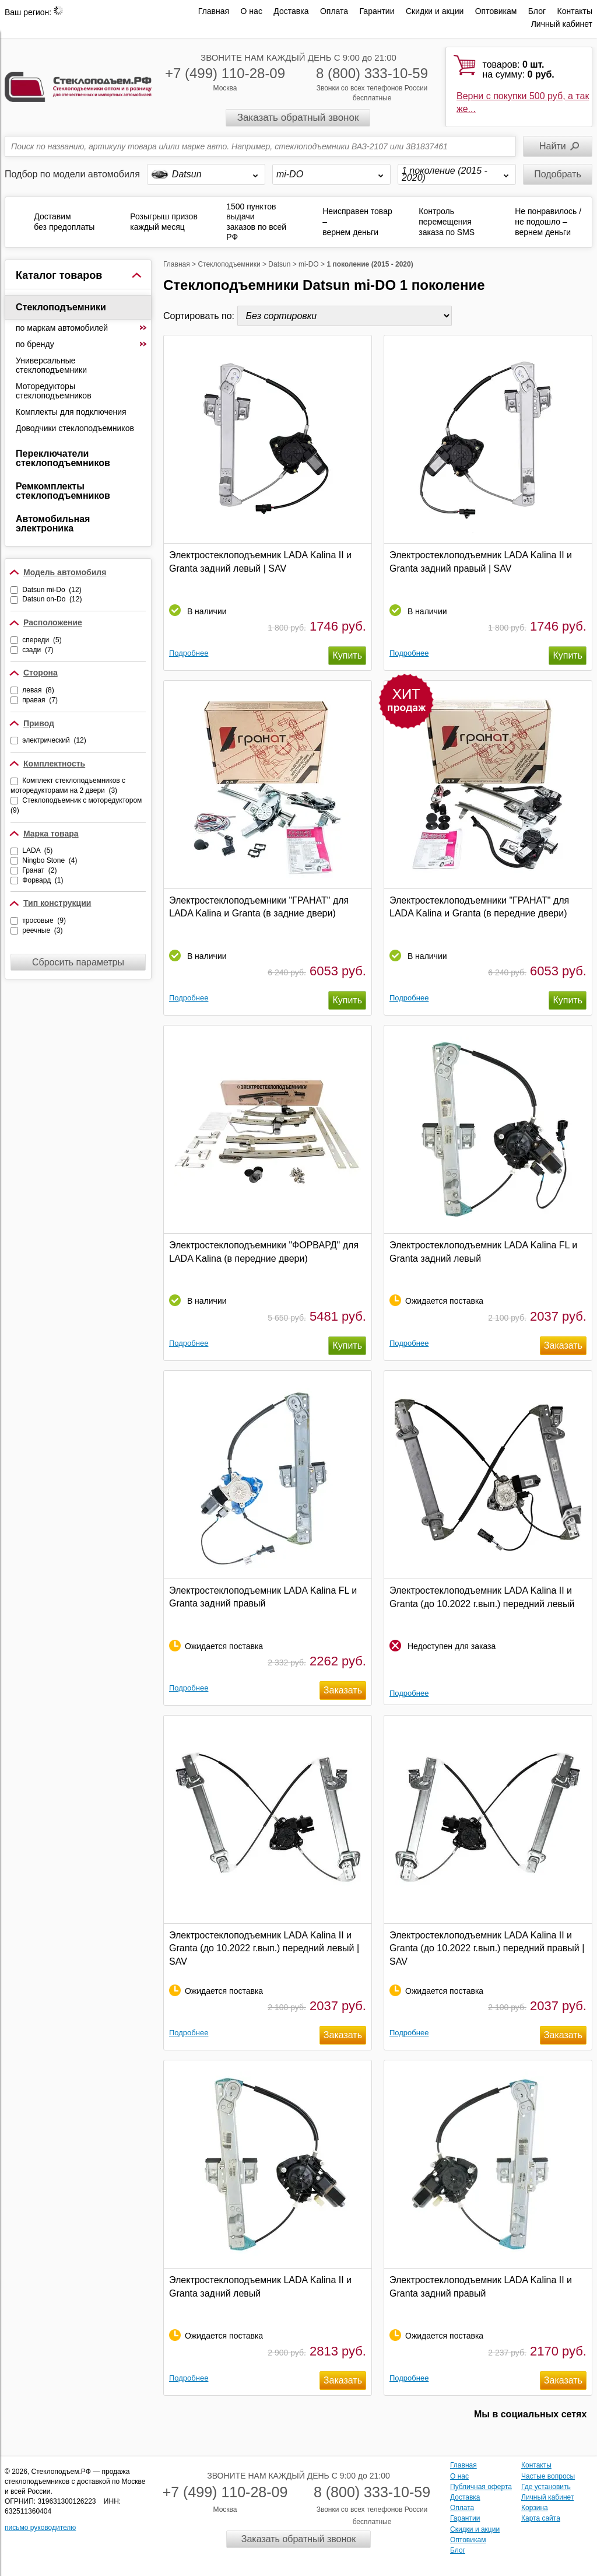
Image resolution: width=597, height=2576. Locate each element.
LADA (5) (37, 850)
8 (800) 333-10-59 (372, 73)
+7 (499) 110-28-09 (225, 73)
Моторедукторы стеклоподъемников (54, 391)
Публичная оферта (481, 2487)
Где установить (546, 2487)
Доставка (290, 11)
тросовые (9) (44, 920)
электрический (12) (54, 740)
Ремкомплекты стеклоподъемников (63, 491)
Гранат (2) (39, 870)
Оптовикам (496, 11)
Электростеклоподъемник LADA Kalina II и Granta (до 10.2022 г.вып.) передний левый (482, 1597)
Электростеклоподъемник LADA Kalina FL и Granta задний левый (483, 1251)
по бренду (82, 344)
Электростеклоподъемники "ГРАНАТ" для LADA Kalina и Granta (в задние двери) (259, 906)
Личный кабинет (561, 24)
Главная (213, 11)
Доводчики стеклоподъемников (75, 428)
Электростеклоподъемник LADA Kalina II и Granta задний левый (260, 2286)
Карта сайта (540, 2518)
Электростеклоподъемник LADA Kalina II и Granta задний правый (480, 2286)
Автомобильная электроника (53, 523)
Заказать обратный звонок (298, 117)
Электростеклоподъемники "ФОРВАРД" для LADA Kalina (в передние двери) (264, 1251)
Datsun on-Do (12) (52, 599)
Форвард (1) (42, 880)
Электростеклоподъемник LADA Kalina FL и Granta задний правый (263, 1597)
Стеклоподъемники (61, 307)
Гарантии (377, 11)
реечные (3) (42, 930)
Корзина (534, 2508)
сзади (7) (37, 650)
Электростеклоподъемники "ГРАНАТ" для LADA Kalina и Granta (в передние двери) (479, 906)
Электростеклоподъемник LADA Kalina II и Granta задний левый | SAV (260, 561)
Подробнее (188, 653)
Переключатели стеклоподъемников (63, 458)
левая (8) (38, 690)
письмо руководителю (40, 2528)
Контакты (574, 11)
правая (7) (40, 700)
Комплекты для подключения (71, 411)
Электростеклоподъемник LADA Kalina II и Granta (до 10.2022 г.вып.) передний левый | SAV (264, 1948)
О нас (251, 11)
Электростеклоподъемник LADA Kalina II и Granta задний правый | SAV (480, 561)
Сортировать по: (200, 316)
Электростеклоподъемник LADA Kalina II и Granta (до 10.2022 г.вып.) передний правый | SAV (486, 1948)
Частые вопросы (548, 2476)
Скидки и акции (434, 11)
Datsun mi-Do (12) (51, 590)
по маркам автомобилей (82, 327)
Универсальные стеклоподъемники (51, 365)
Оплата (334, 11)
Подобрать (557, 174)
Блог (537, 11)
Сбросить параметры (78, 962)
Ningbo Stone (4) (49, 860)
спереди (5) (41, 640)
